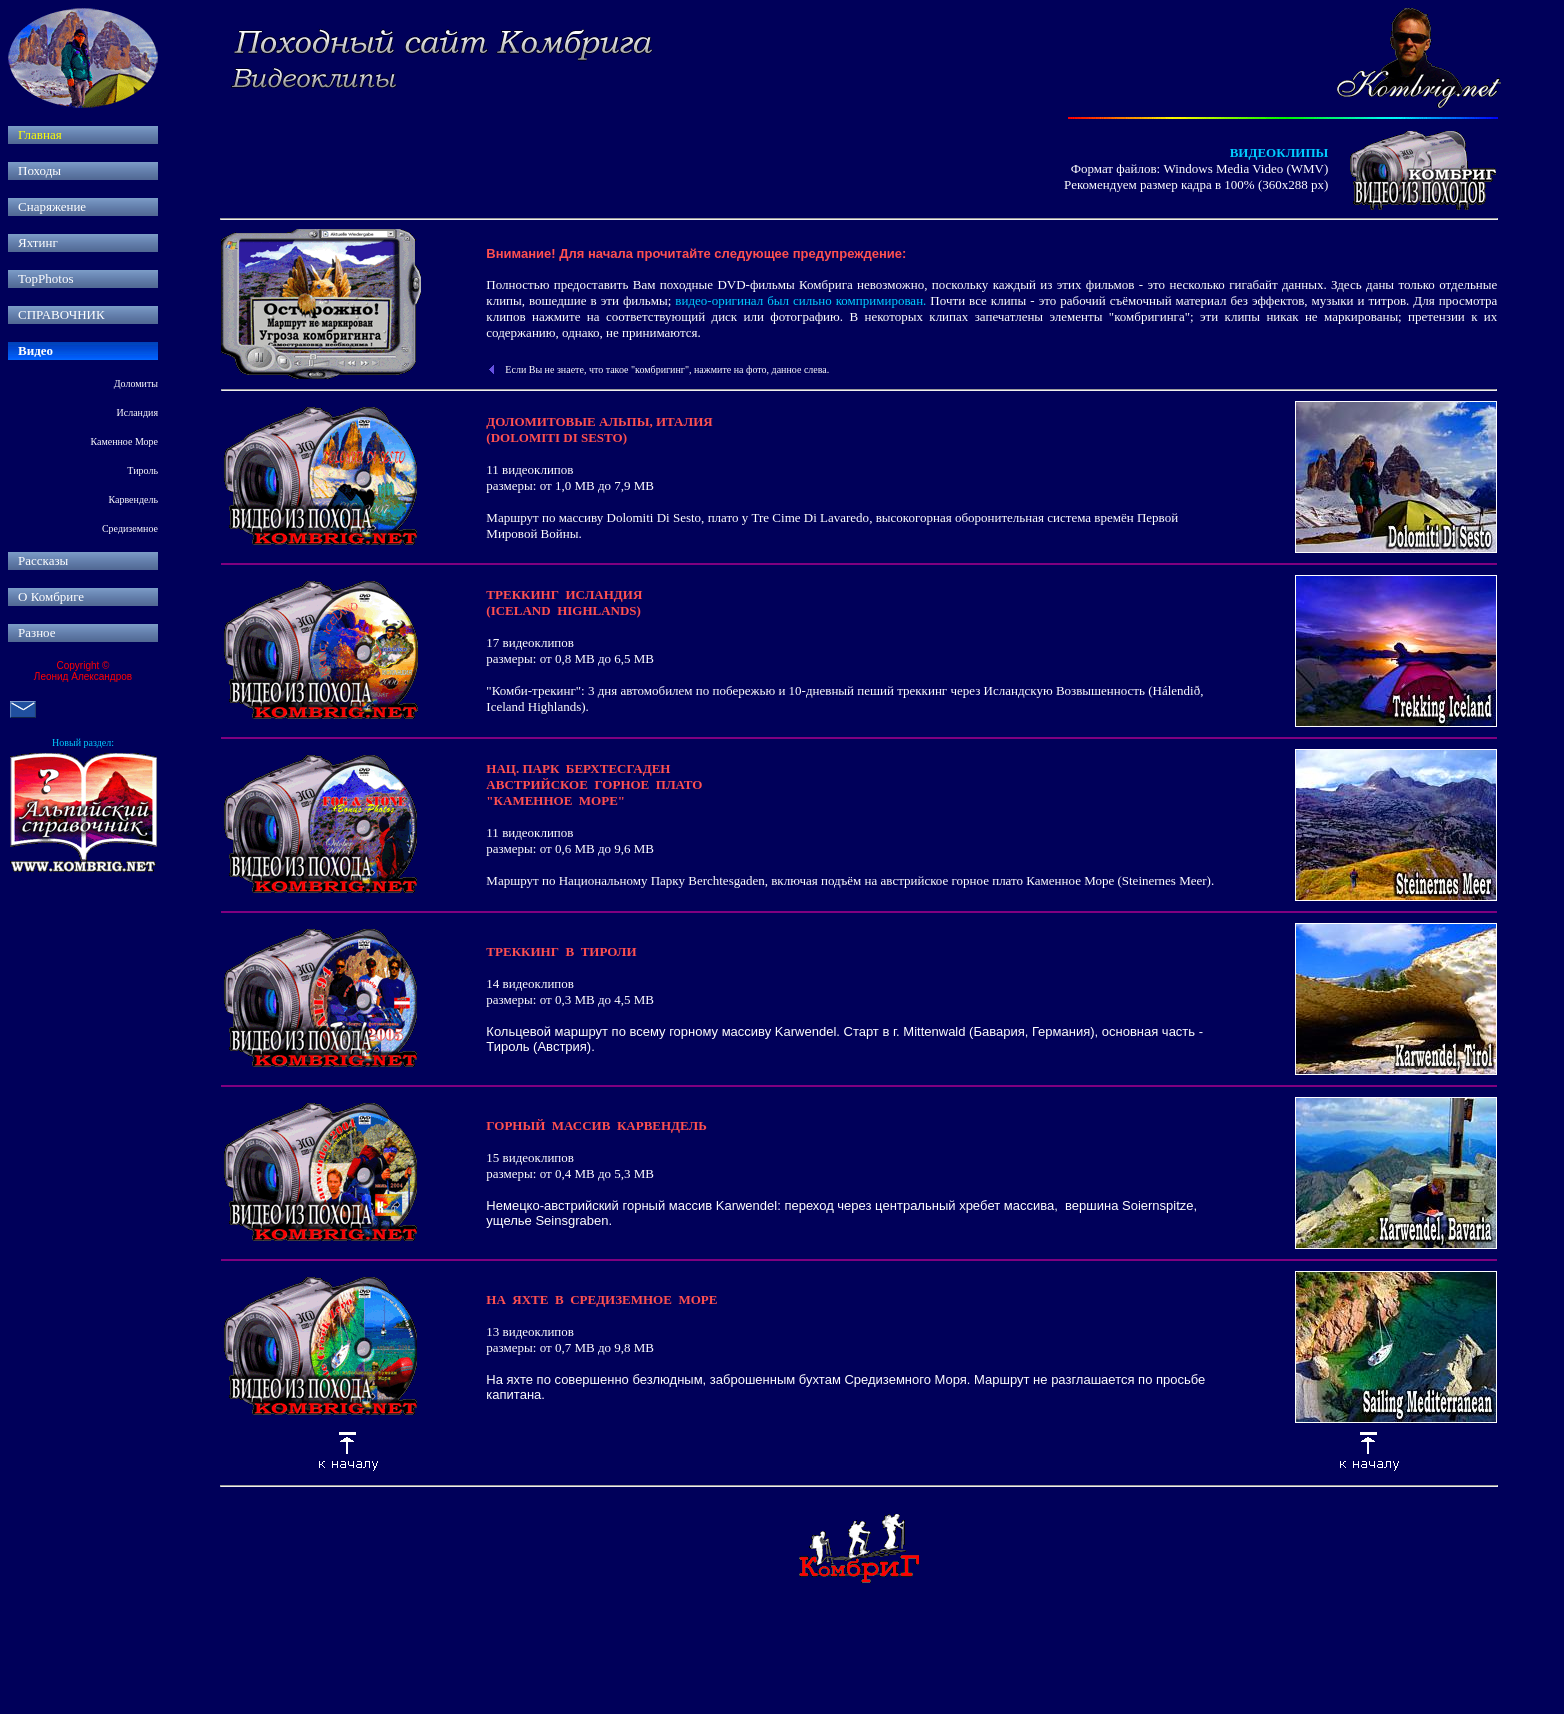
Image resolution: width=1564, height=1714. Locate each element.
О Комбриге (51, 596)
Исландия (137, 412)
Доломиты (136, 383)
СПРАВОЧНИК (61, 314)
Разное (37, 632)
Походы (39, 170)
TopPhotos (45, 278)
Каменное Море (124, 441)
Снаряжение (52, 206)
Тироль (142, 470)
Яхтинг (38, 242)
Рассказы (43, 560)
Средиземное (130, 528)
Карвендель (133, 499)
